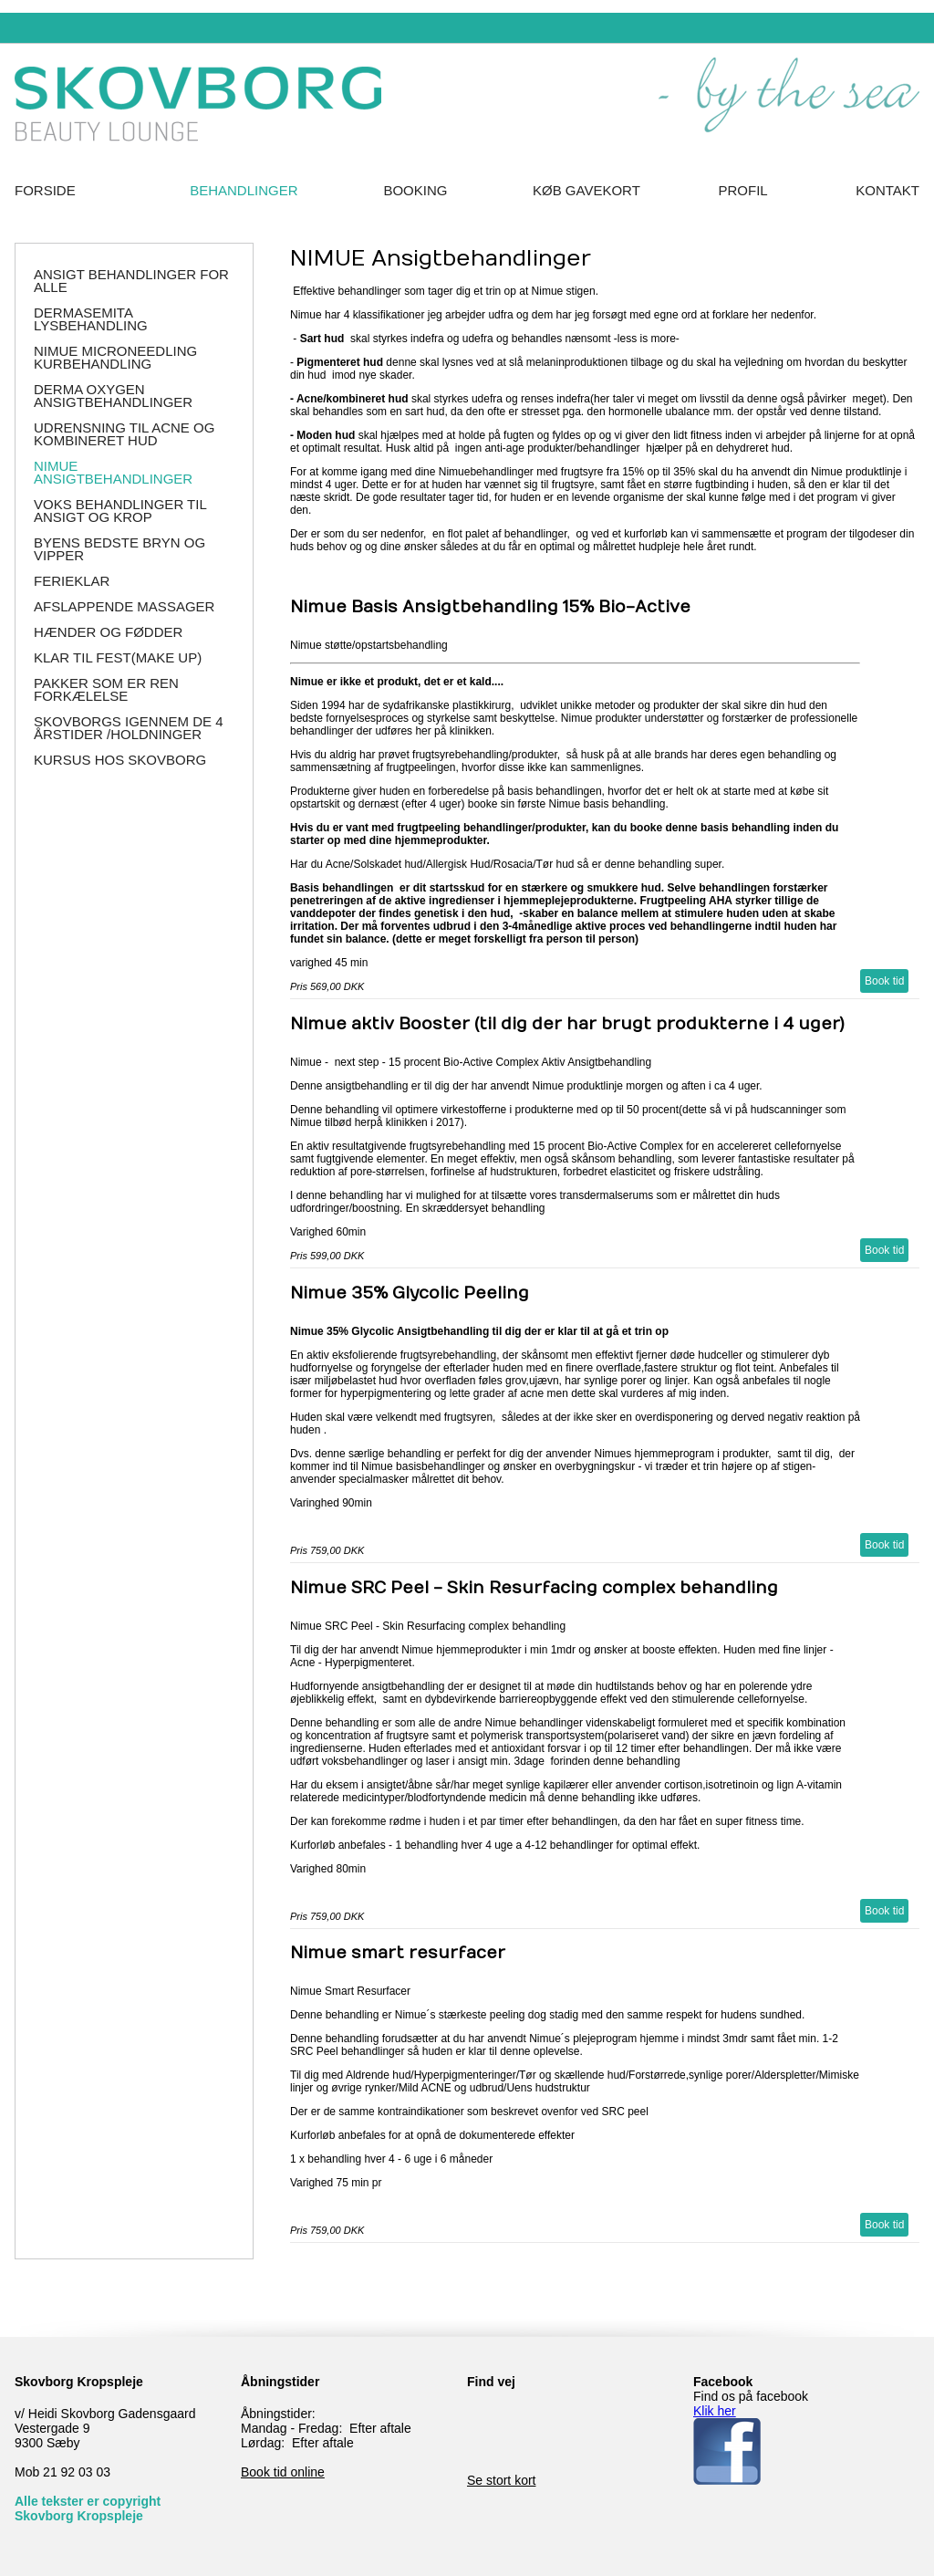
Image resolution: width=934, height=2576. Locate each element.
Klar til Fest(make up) (118, 657)
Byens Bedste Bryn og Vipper (119, 549)
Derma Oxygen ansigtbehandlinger (113, 395)
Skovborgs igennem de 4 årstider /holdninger (128, 728)
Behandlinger (243, 190)
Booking (415, 190)
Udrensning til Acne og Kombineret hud (124, 434)
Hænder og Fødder (108, 632)
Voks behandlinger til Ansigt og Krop (120, 510)
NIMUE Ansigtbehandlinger (113, 472)
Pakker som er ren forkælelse (106, 689)
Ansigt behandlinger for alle (131, 280)
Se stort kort (501, 2480)
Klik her (714, 2411)
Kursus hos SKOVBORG (120, 759)
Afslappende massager (124, 606)
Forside (45, 190)
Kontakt (887, 190)
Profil (743, 190)
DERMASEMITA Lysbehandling (91, 319)
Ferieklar (71, 581)
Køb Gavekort (586, 190)
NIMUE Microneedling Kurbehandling (115, 357)
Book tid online (283, 2472)
